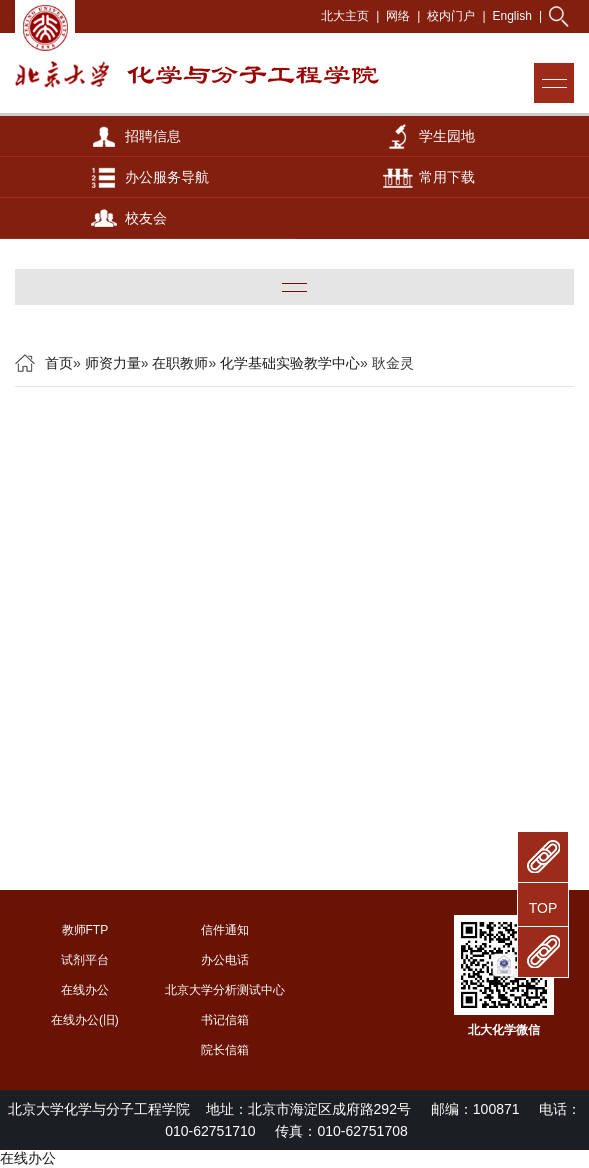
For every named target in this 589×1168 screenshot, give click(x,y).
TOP (543, 908)
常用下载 (447, 177)
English (512, 16)
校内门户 (451, 16)
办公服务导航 (167, 177)
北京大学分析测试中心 (225, 990)
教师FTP (85, 930)
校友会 (146, 218)
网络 (398, 16)
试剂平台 (85, 960)
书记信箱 (225, 1020)
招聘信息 (153, 136)
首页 (59, 363)
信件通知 (225, 930)
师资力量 (113, 363)
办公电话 (225, 960)
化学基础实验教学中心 (290, 363)
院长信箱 (225, 1050)
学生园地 (447, 136)
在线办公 (85, 990)
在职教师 (180, 363)
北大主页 (345, 16)
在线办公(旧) (85, 1020)
